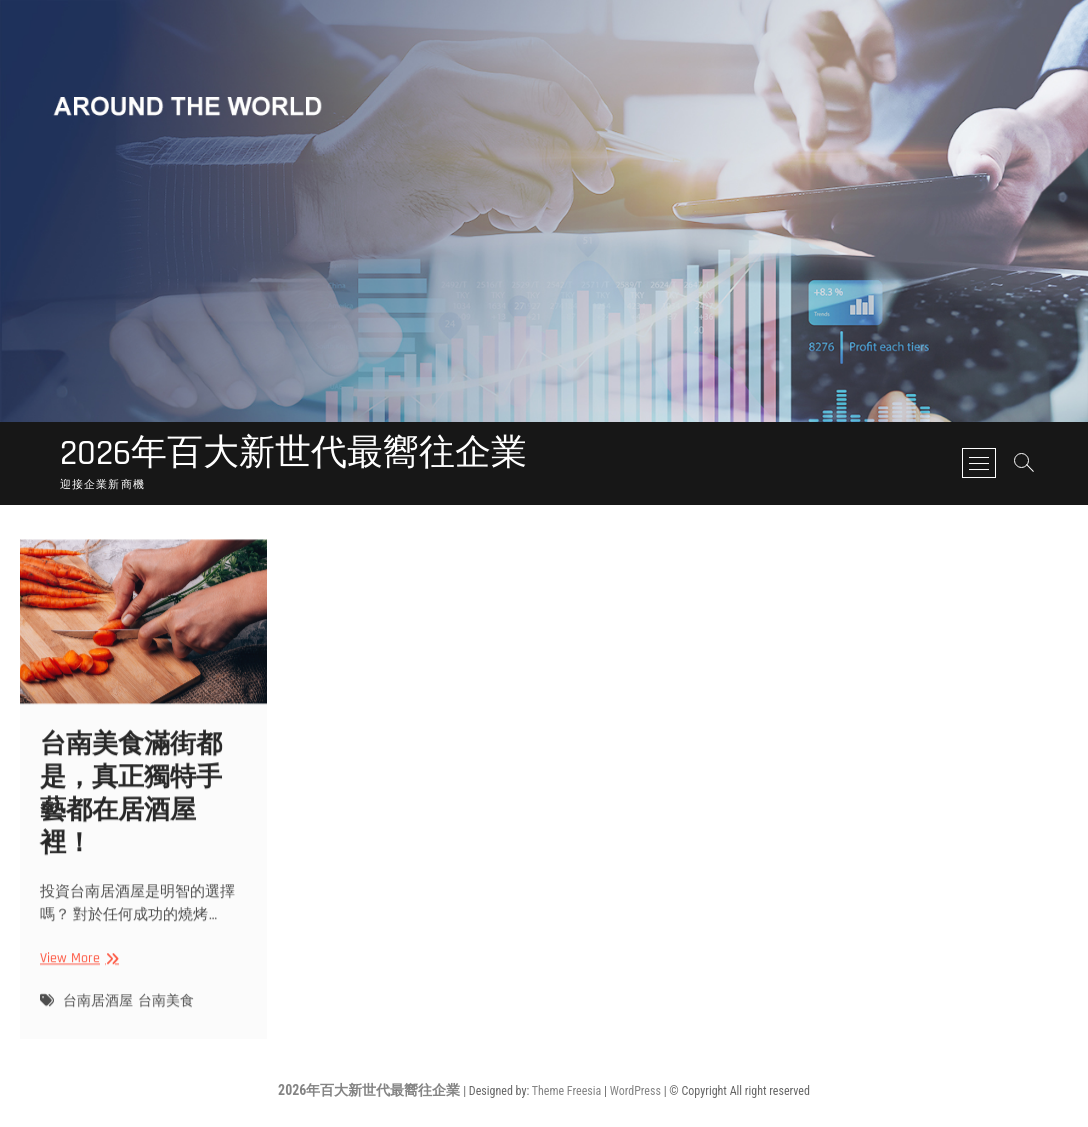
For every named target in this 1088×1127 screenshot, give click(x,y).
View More (77, 967)
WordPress (635, 1091)
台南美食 (166, 1010)
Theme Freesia (566, 1091)
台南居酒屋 (98, 1010)
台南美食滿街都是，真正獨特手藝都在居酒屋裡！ (131, 803)
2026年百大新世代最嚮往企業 (293, 454)
